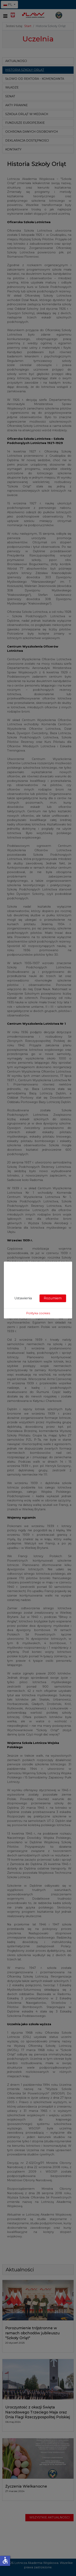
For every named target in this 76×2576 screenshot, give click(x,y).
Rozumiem (53, 1298)
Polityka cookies (38, 1313)
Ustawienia (23, 1298)
